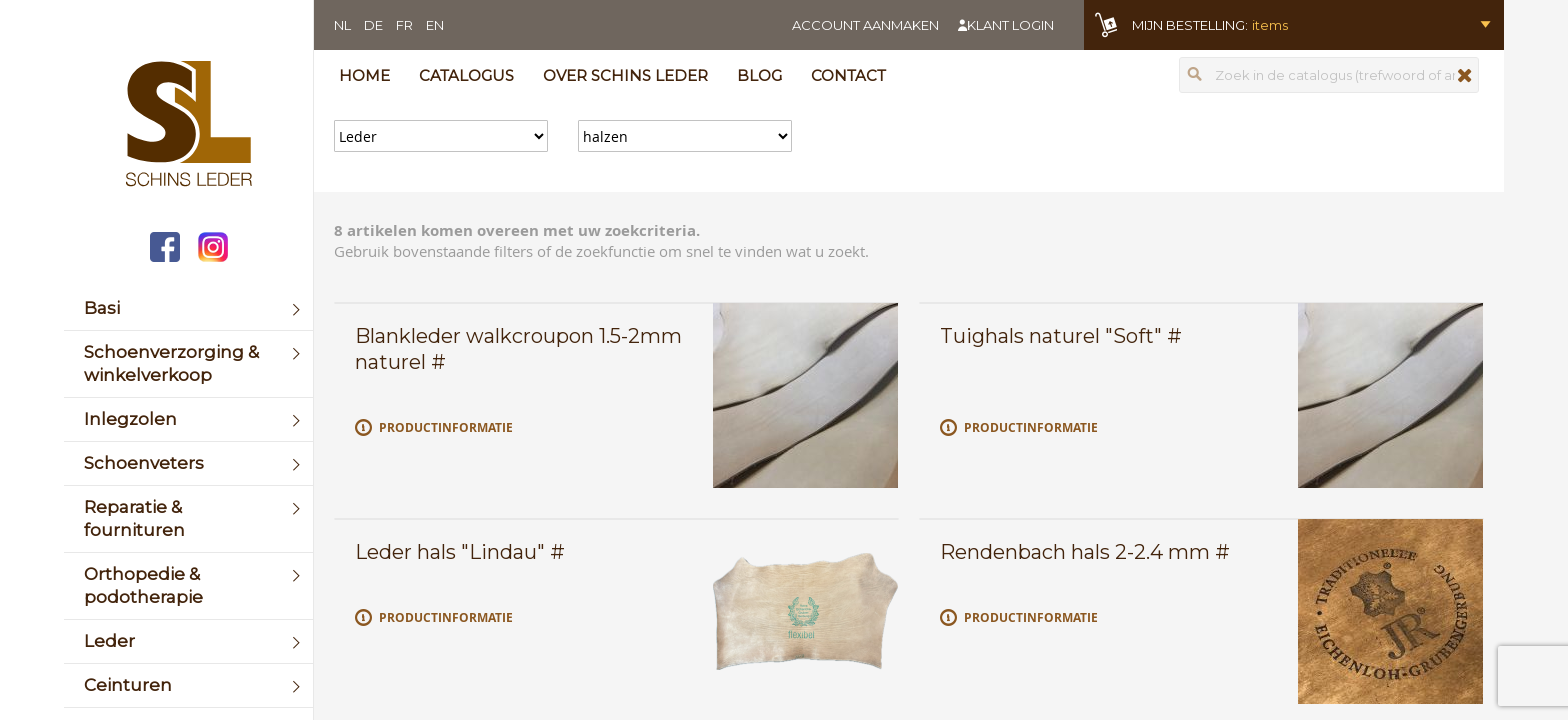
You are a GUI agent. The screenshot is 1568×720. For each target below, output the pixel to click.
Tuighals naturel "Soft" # (1061, 336)
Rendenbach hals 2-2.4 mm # (1085, 552)
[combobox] (1329, 75)
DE (373, 25)
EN (435, 25)
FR (404, 25)
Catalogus (466, 75)
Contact (848, 75)
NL (342, 25)
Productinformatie (446, 427)
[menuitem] (188, 308)
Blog (759, 75)
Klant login (1010, 25)
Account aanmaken (865, 25)
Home (364, 75)
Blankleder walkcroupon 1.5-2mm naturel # (518, 349)
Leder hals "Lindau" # (460, 552)
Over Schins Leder (625, 75)
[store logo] (188, 126)
